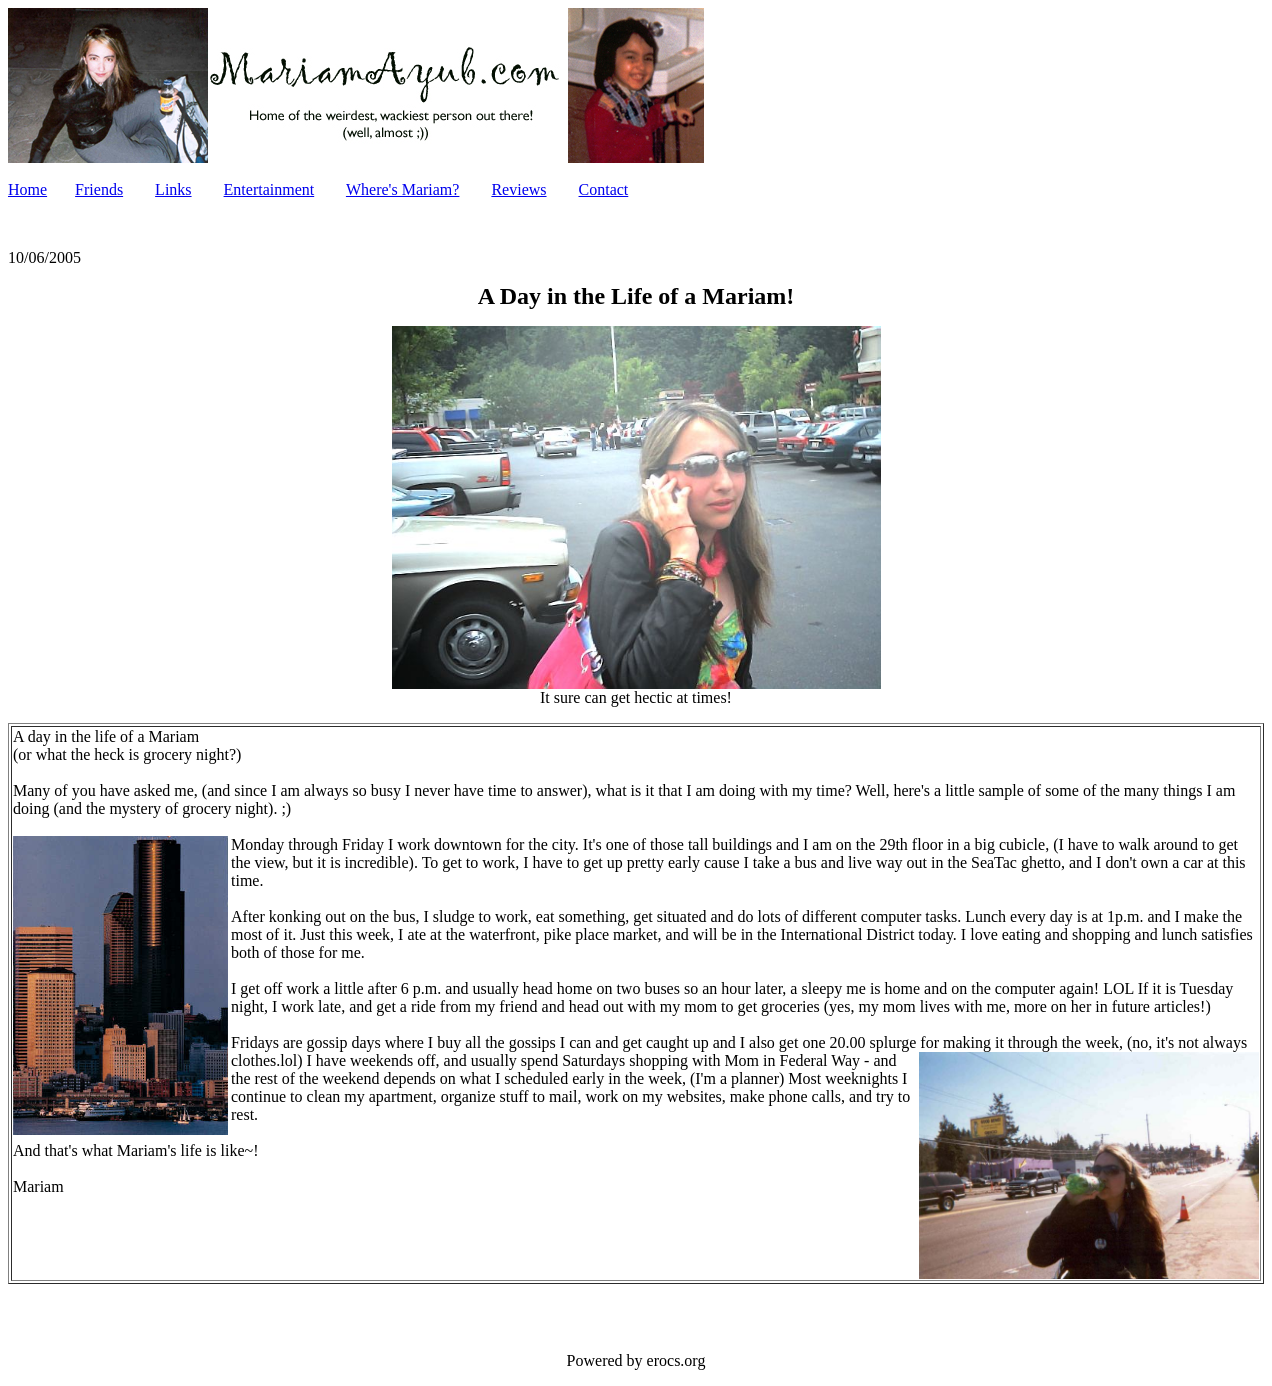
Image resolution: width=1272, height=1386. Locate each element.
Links (173, 189)
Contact (604, 189)
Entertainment (269, 189)
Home (27, 189)
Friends (99, 189)
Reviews (518, 189)
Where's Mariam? (403, 189)
